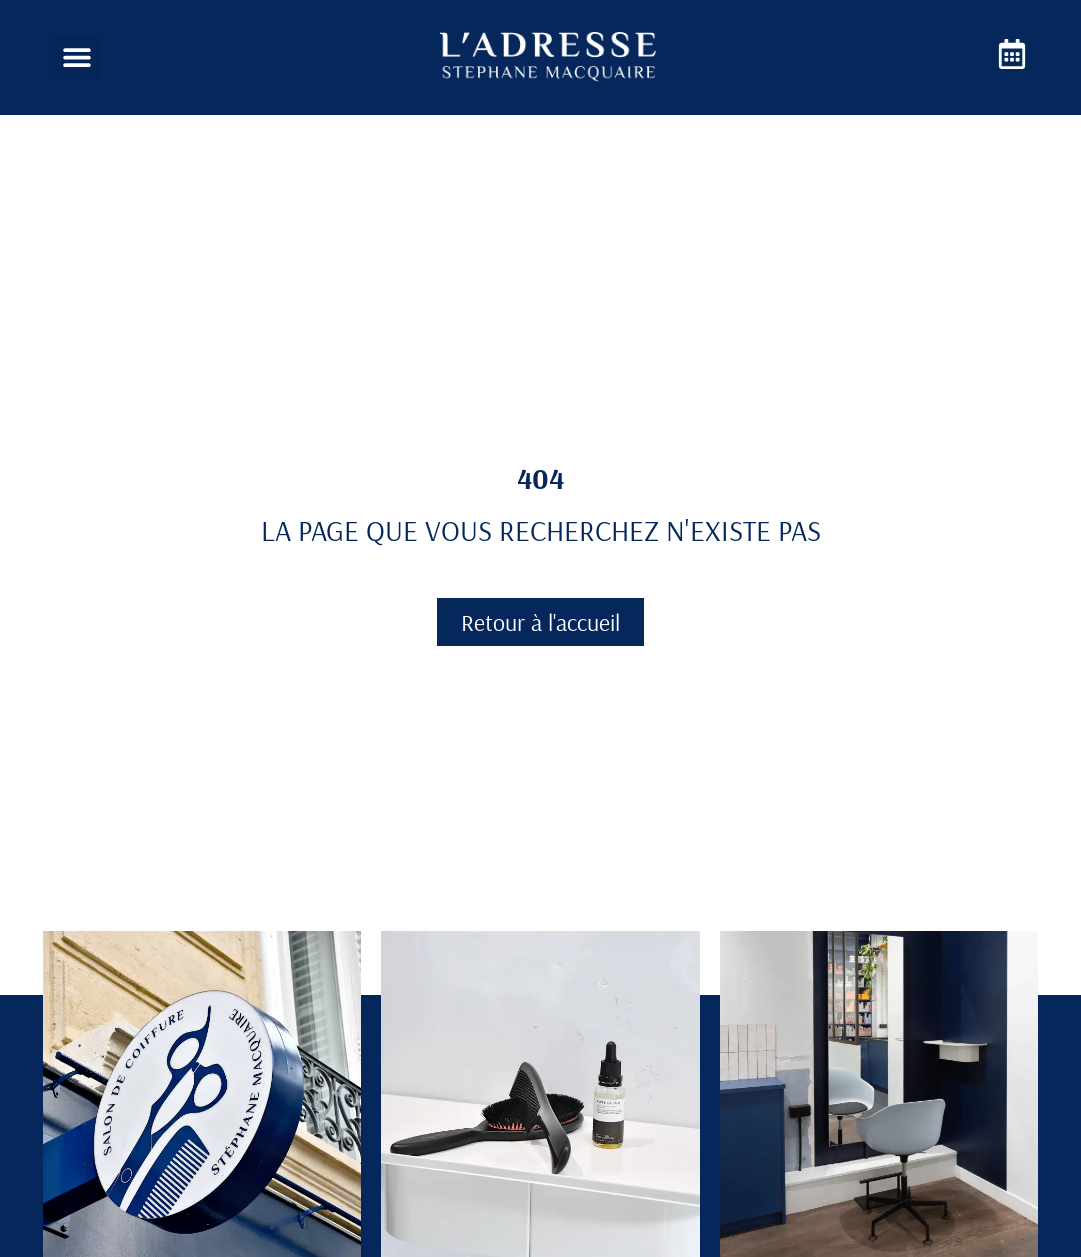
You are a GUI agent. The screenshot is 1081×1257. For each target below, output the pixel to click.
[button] (76, 57)
